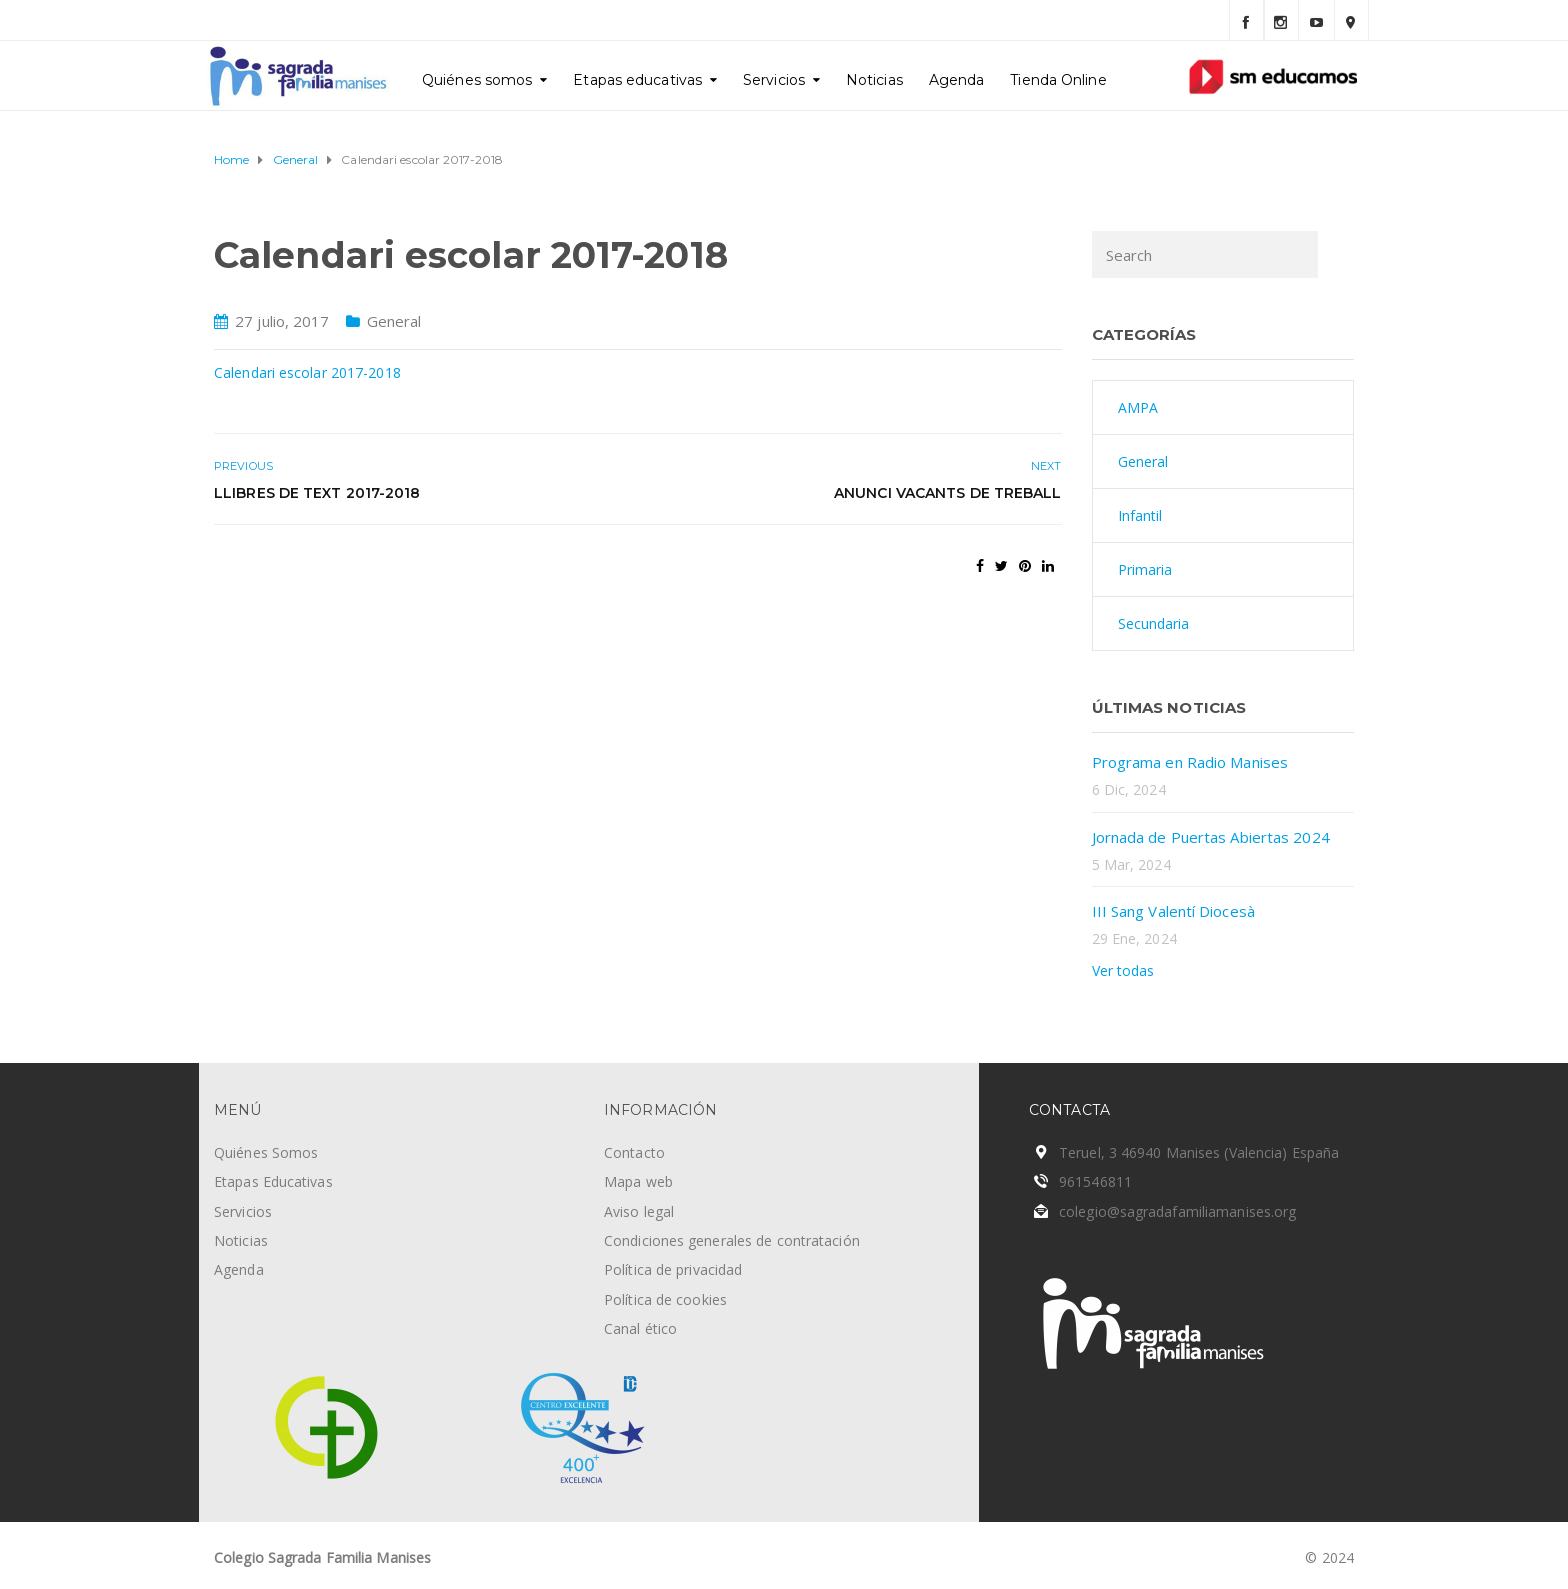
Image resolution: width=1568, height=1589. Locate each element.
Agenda (957, 80)
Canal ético (640, 1328)
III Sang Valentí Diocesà (1173, 911)
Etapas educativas (637, 80)
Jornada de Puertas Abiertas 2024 (1211, 837)
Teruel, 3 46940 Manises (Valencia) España (1199, 1152)
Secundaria (1154, 623)
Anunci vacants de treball (948, 493)
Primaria (1145, 569)
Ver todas (1123, 970)
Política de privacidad (673, 1269)
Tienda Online (1058, 80)
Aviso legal (639, 1211)
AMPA (1138, 407)
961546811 (1095, 1181)
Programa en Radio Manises (1190, 762)
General (394, 321)
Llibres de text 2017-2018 (317, 493)
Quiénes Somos (266, 1152)
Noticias (874, 80)
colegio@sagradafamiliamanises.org (1177, 1211)
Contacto (634, 1152)
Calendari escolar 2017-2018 (307, 372)
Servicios (774, 80)
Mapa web (638, 1181)
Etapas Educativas (273, 1181)
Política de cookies (665, 1299)
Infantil (1140, 515)
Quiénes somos (477, 80)
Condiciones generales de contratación (732, 1240)
